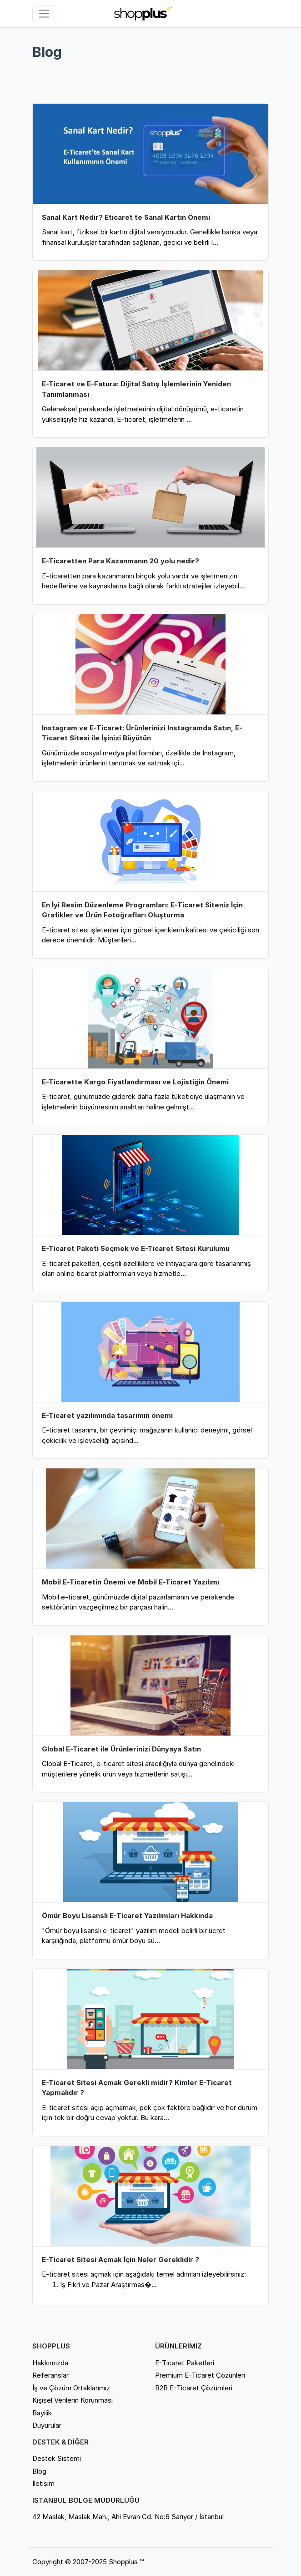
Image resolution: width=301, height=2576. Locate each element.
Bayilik (42, 2413)
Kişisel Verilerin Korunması (72, 2400)
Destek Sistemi (56, 2458)
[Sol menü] (44, 13)
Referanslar (50, 2375)
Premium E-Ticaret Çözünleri (200, 2375)
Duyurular (46, 2425)
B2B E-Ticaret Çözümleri (193, 2388)
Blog (39, 2471)
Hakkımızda (50, 2362)
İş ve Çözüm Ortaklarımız (71, 2388)
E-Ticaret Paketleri (184, 2362)
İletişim (43, 2483)
